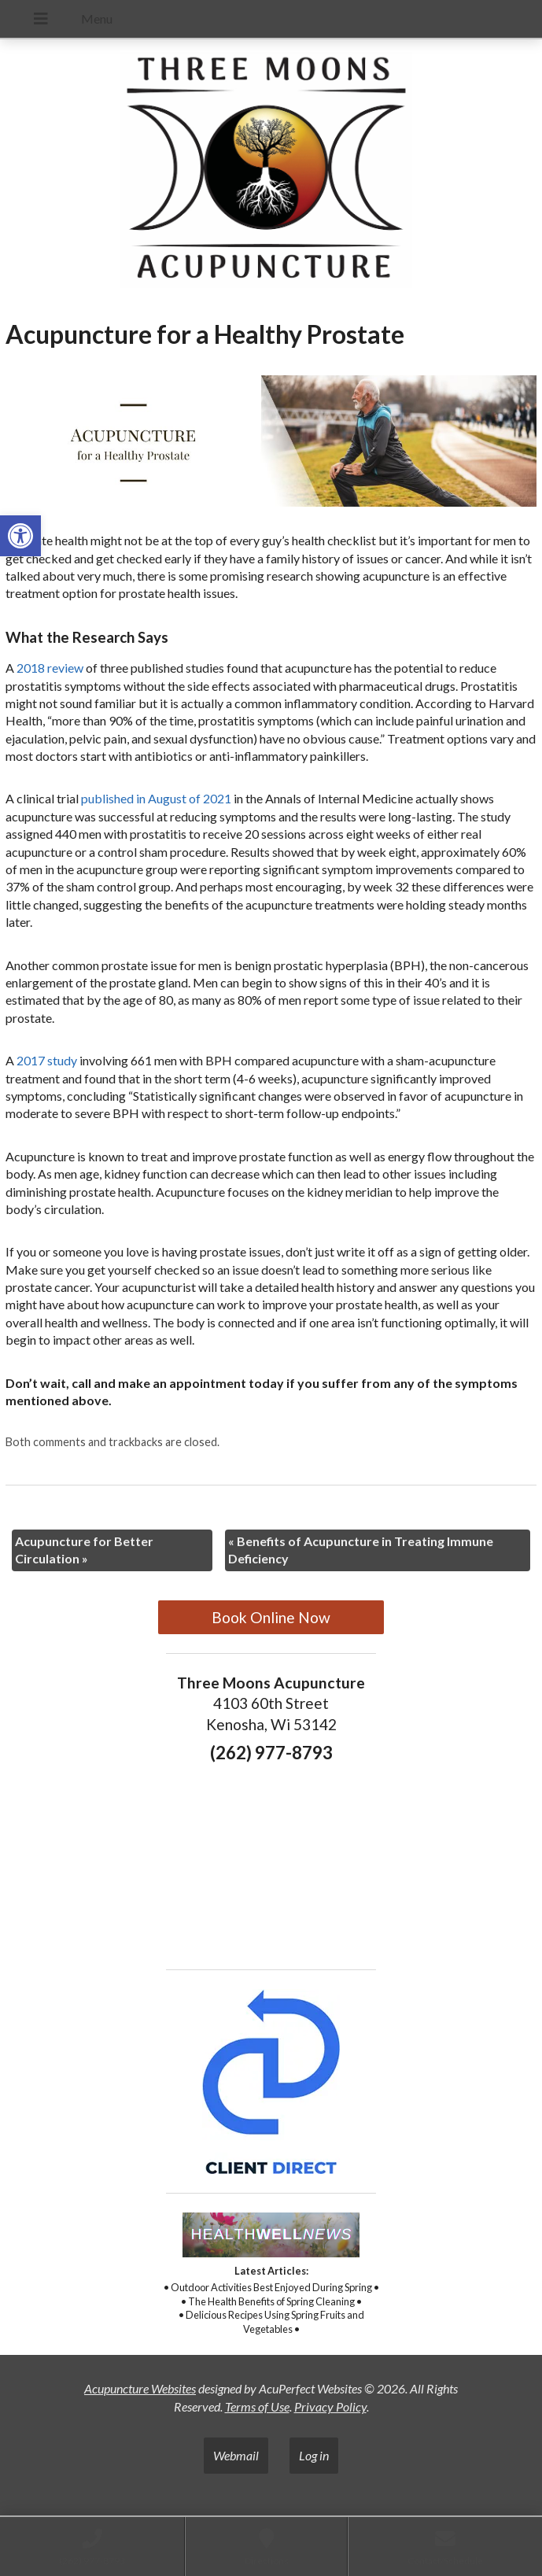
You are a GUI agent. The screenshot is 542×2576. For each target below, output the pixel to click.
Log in (314, 2455)
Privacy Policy (330, 2406)
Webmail (236, 2455)
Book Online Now (271, 1617)
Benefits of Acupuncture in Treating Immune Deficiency (360, 1549)
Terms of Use (257, 2406)
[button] (20, 535)
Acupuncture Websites (140, 2388)
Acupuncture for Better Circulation (84, 1549)
